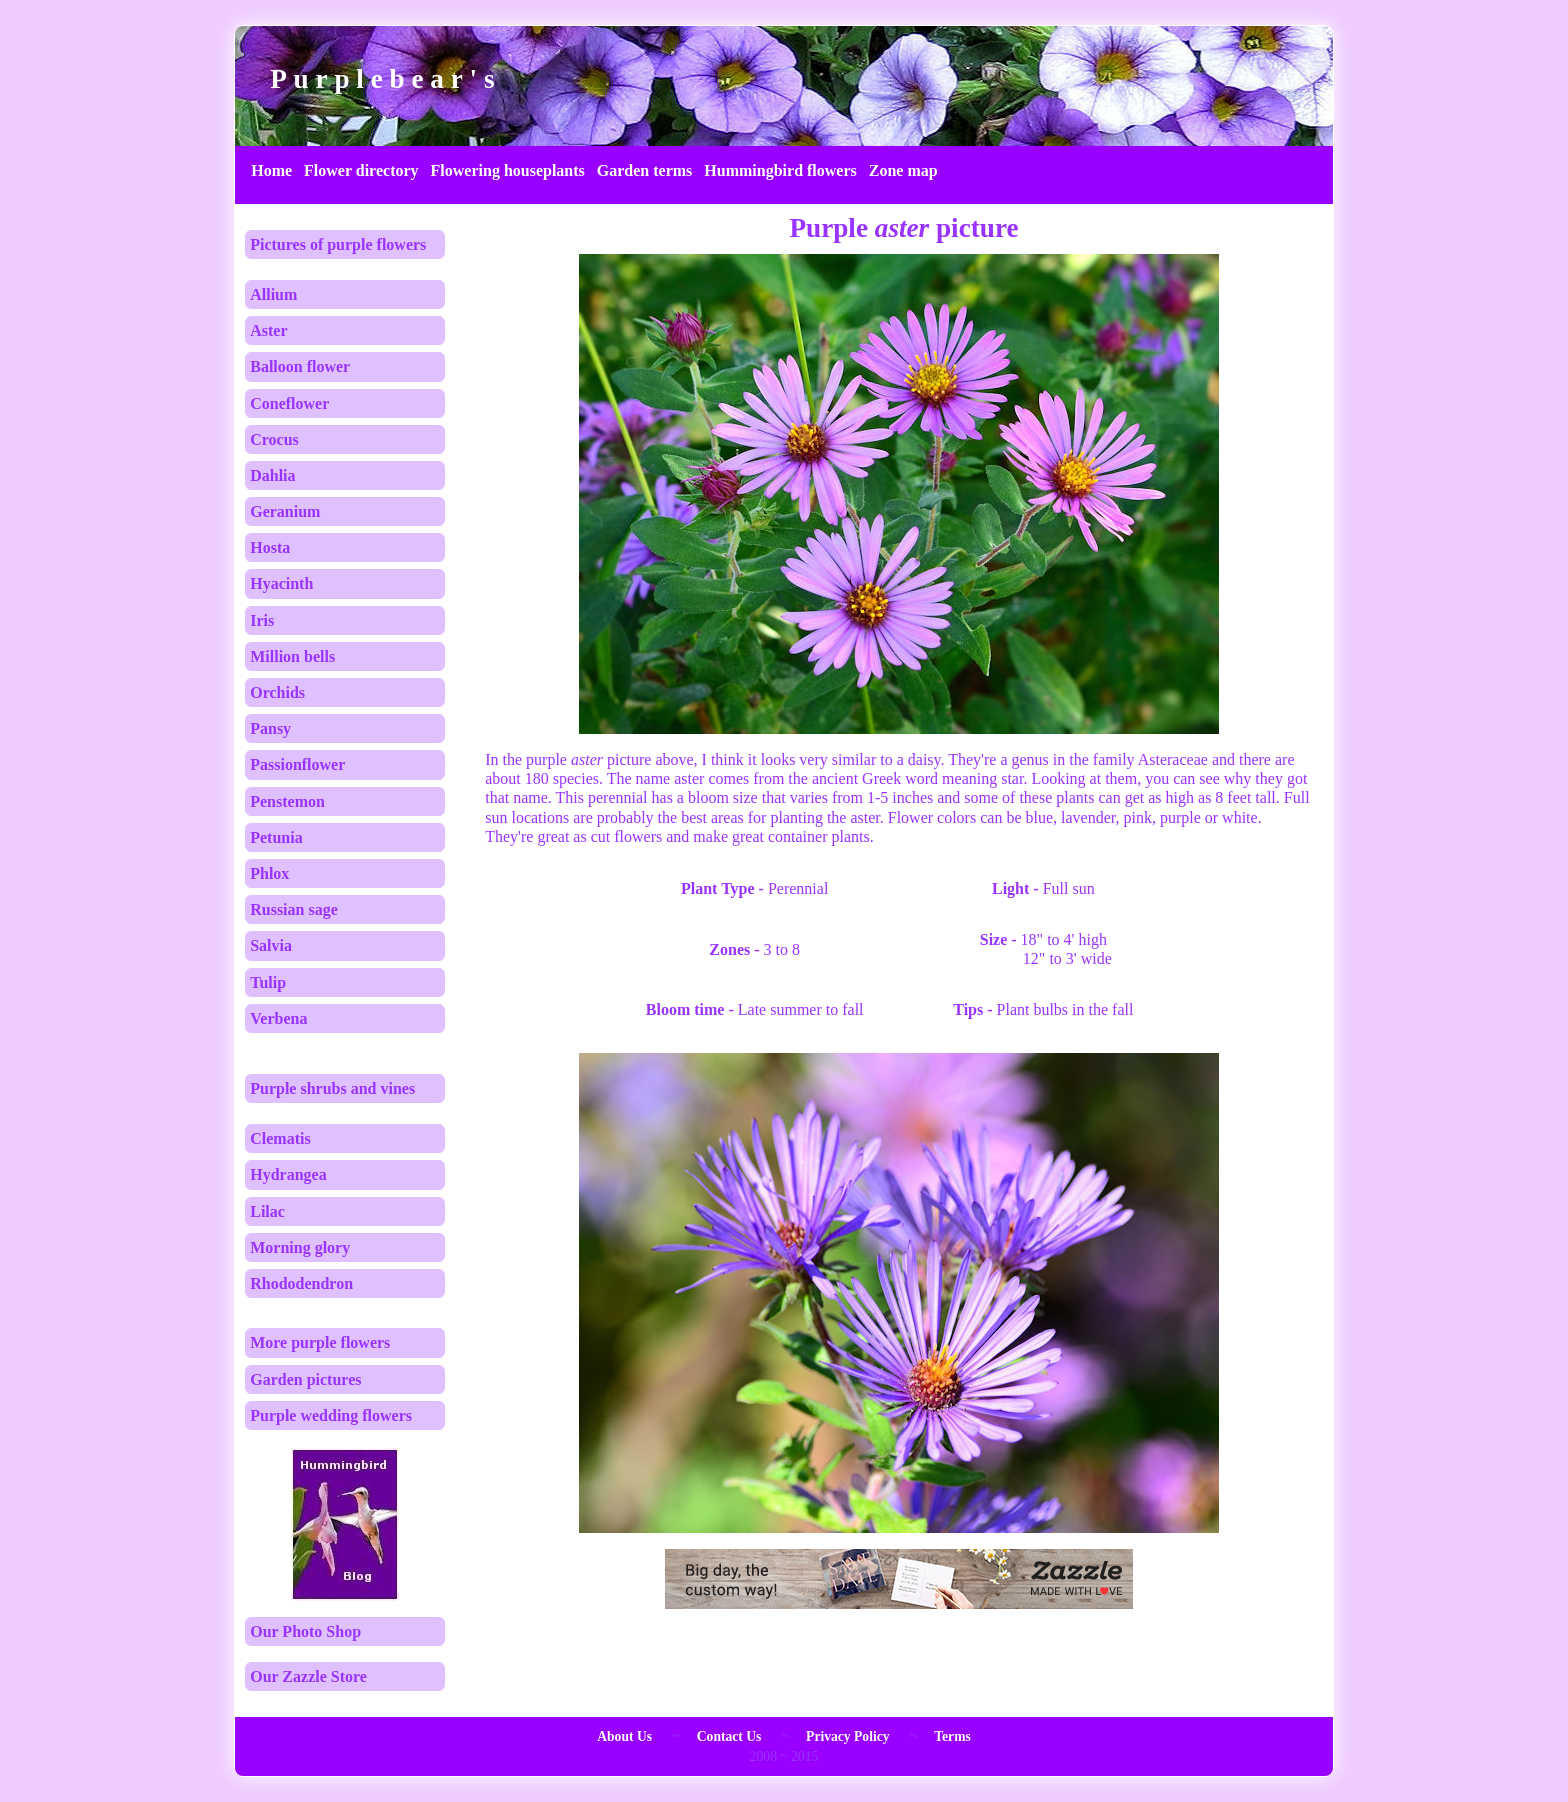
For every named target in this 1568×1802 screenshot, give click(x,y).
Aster (268, 330)
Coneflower (289, 403)
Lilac (267, 1211)
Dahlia (272, 475)
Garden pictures (305, 1379)
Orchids (277, 692)
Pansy (270, 728)
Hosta (270, 547)
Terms (952, 1736)
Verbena (278, 1018)
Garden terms (645, 170)
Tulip (268, 982)
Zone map (903, 170)
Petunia (276, 837)
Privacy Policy (847, 1736)
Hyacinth (281, 583)
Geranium (285, 511)
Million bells (292, 656)
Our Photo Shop (305, 1631)
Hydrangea (288, 1174)
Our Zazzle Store (308, 1676)
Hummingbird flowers (780, 170)
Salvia (271, 945)
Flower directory (361, 170)
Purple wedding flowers (331, 1415)
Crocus (274, 439)
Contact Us (729, 1736)
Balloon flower (300, 366)
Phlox (269, 873)
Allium (273, 294)
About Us (624, 1736)
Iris (262, 620)
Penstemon (287, 801)
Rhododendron (301, 1283)
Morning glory (300, 1247)
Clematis (280, 1138)
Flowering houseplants (508, 170)
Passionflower (297, 764)
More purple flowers (320, 1342)
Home (271, 170)
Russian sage (294, 909)
